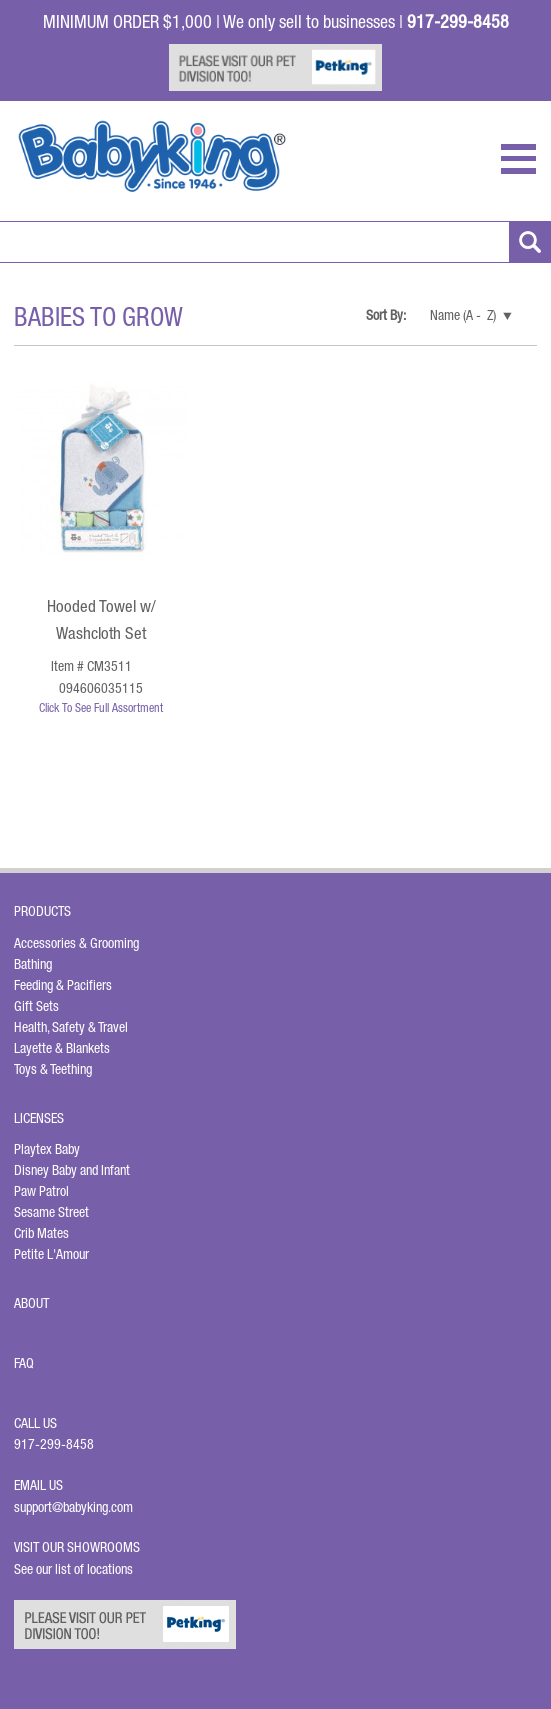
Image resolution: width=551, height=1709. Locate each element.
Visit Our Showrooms (80, 1547)
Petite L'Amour (51, 1254)
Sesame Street (51, 1212)
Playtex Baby (47, 1149)
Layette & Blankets (62, 1048)
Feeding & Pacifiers (63, 985)
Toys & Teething (53, 1069)
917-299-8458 (54, 1444)
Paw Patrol (41, 1191)
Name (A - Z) (463, 315)
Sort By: (387, 315)
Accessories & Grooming (76, 943)
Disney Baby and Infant (72, 1170)
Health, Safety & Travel (71, 1027)
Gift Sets (36, 1006)
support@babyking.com (73, 1507)
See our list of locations (73, 1569)
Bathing (33, 964)
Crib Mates (41, 1233)
